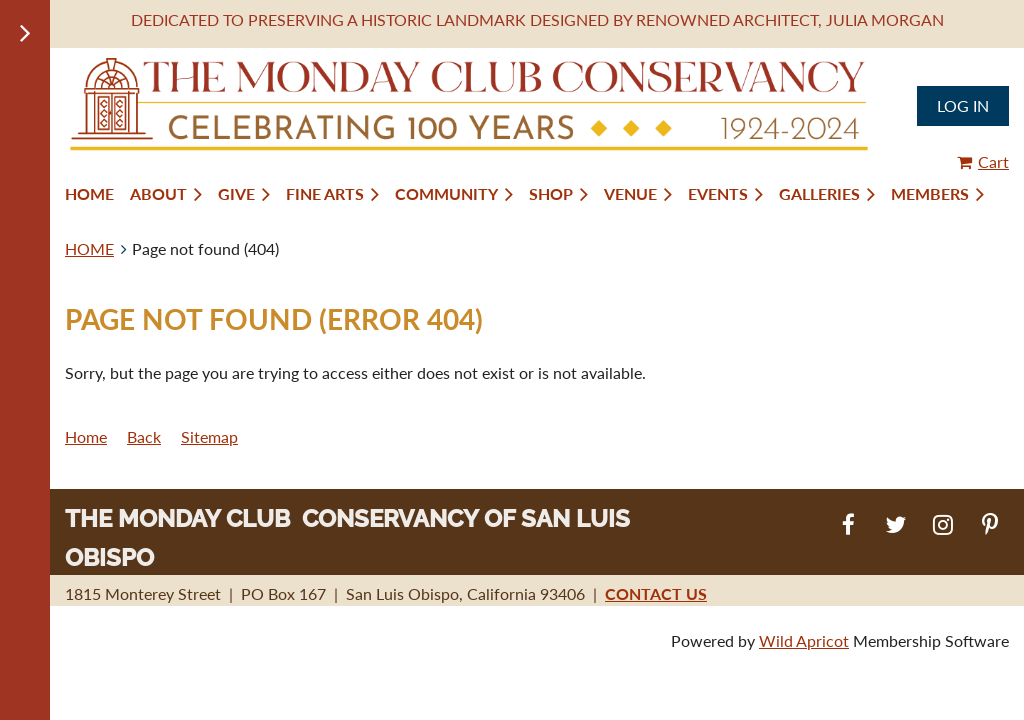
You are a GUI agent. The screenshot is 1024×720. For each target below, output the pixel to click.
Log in (963, 105)
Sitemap (209, 436)
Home (86, 436)
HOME (89, 248)
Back (144, 436)
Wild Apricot (804, 640)
